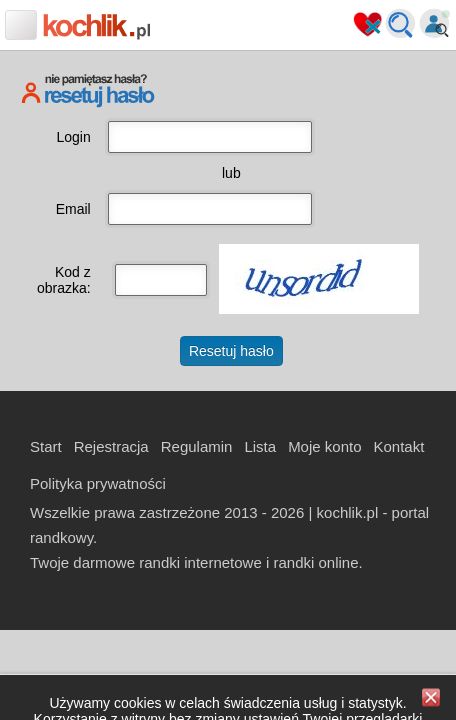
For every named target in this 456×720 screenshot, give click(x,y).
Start (46, 446)
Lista (260, 446)
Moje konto (324, 446)
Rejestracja (111, 446)
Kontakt (399, 446)
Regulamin (197, 446)
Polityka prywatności (98, 483)
